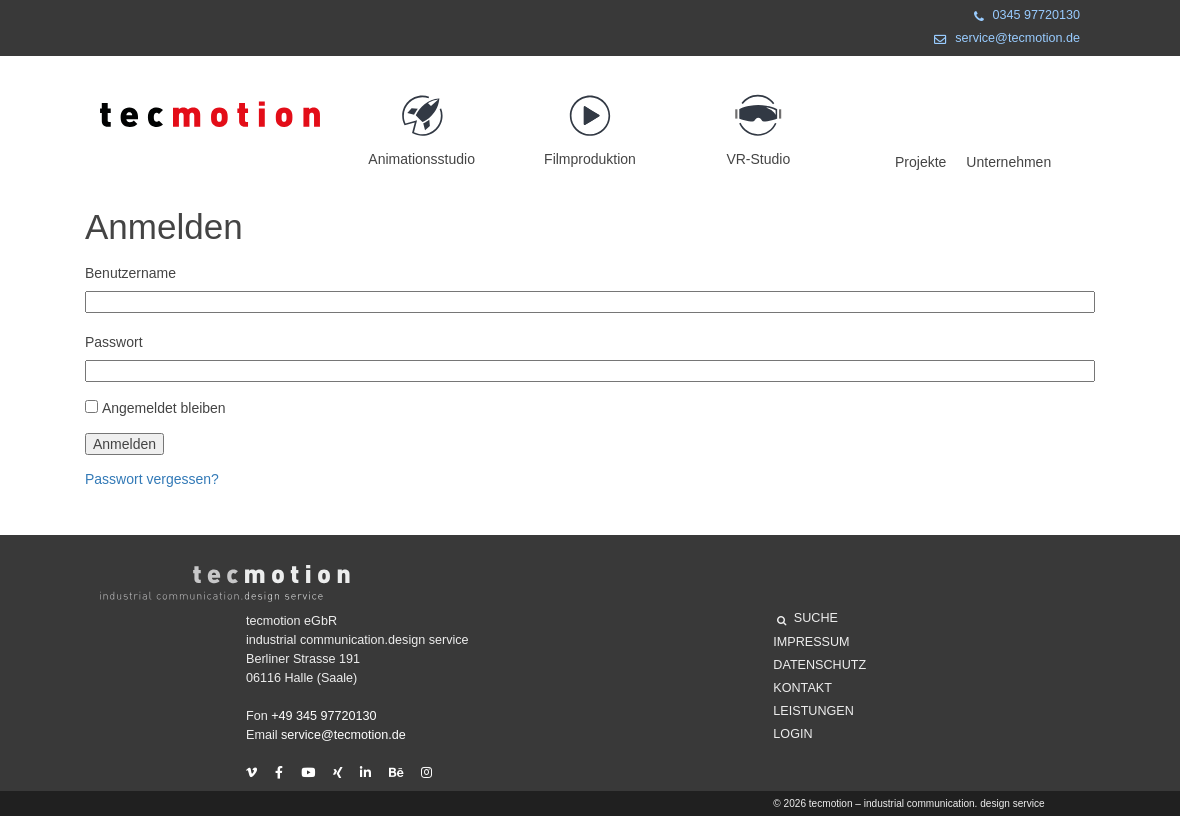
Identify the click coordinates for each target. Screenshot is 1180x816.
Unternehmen (1008, 162)
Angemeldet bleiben (164, 408)
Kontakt (802, 688)
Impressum (811, 642)
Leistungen (813, 711)
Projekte (920, 162)
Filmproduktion (590, 121)
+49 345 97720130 (323, 716)
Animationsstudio (422, 121)
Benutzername (130, 273)
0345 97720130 (1023, 17)
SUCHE (807, 621)
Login (792, 734)
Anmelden (124, 444)
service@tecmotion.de (1003, 40)
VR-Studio (758, 121)
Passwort (114, 342)
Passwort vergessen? (152, 479)
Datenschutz (819, 665)
